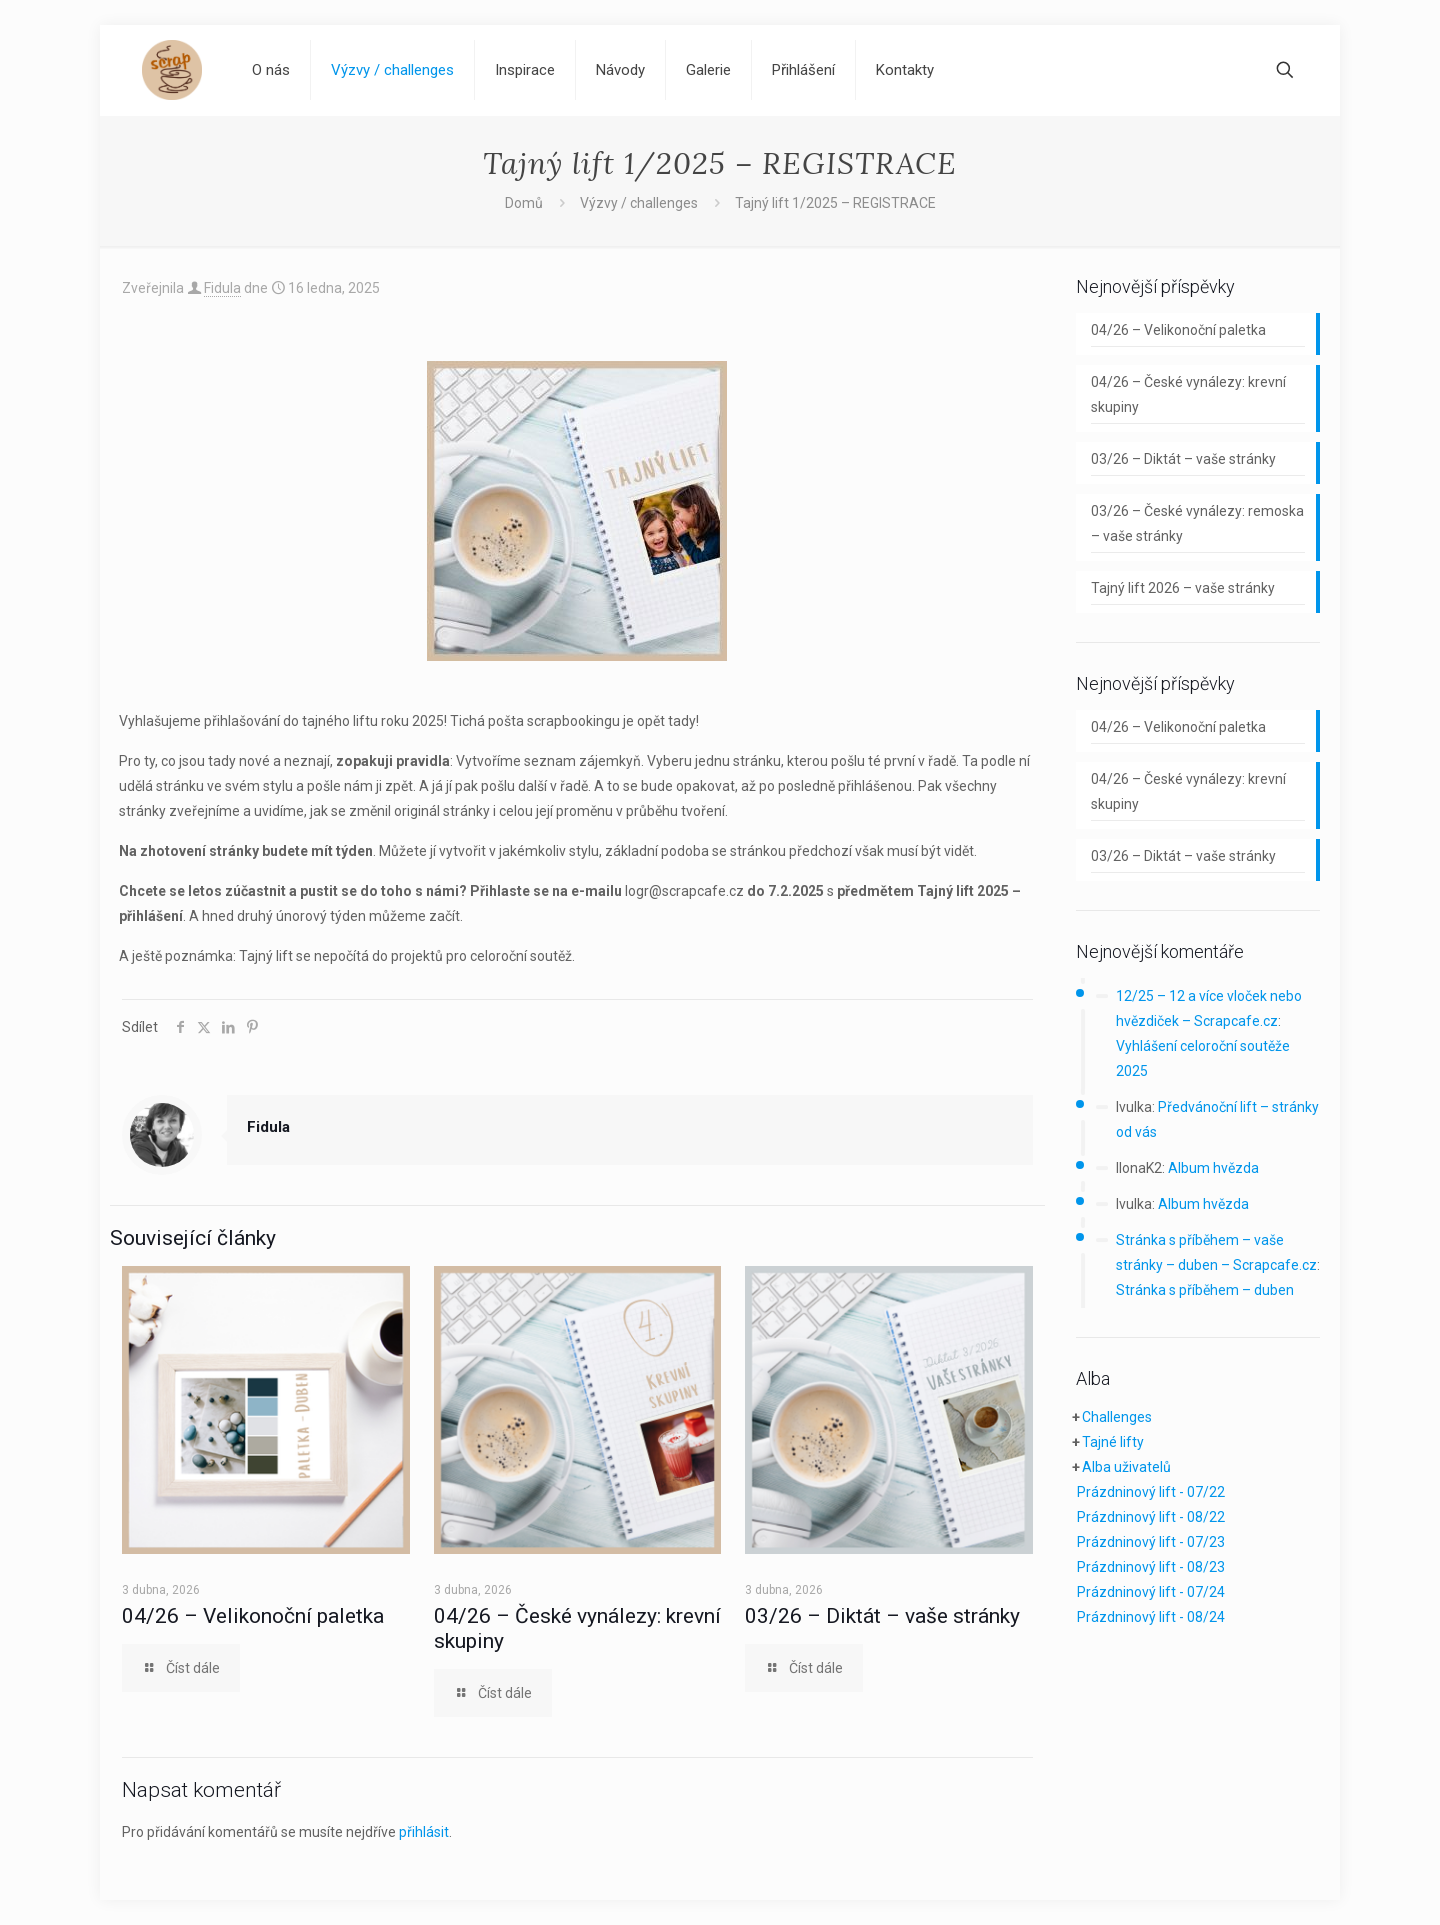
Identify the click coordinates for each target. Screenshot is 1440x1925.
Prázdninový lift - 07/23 (1151, 1542)
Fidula (222, 288)
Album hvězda (1213, 1168)
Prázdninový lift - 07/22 (1151, 1492)
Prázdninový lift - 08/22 (1151, 1517)
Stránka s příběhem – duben (1205, 1290)
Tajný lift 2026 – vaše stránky (1183, 588)
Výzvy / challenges (639, 203)
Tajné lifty (1113, 1442)
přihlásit (424, 1832)
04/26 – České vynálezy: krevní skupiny (1188, 394)
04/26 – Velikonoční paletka (253, 1616)
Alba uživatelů (1126, 1467)
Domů (524, 203)
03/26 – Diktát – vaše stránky (882, 1616)
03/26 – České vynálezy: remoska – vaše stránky (1197, 523)
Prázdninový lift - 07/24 (1151, 1592)
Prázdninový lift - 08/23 (1151, 1567)
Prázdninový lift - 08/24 (1151, 1617)
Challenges (1117, 1417)
